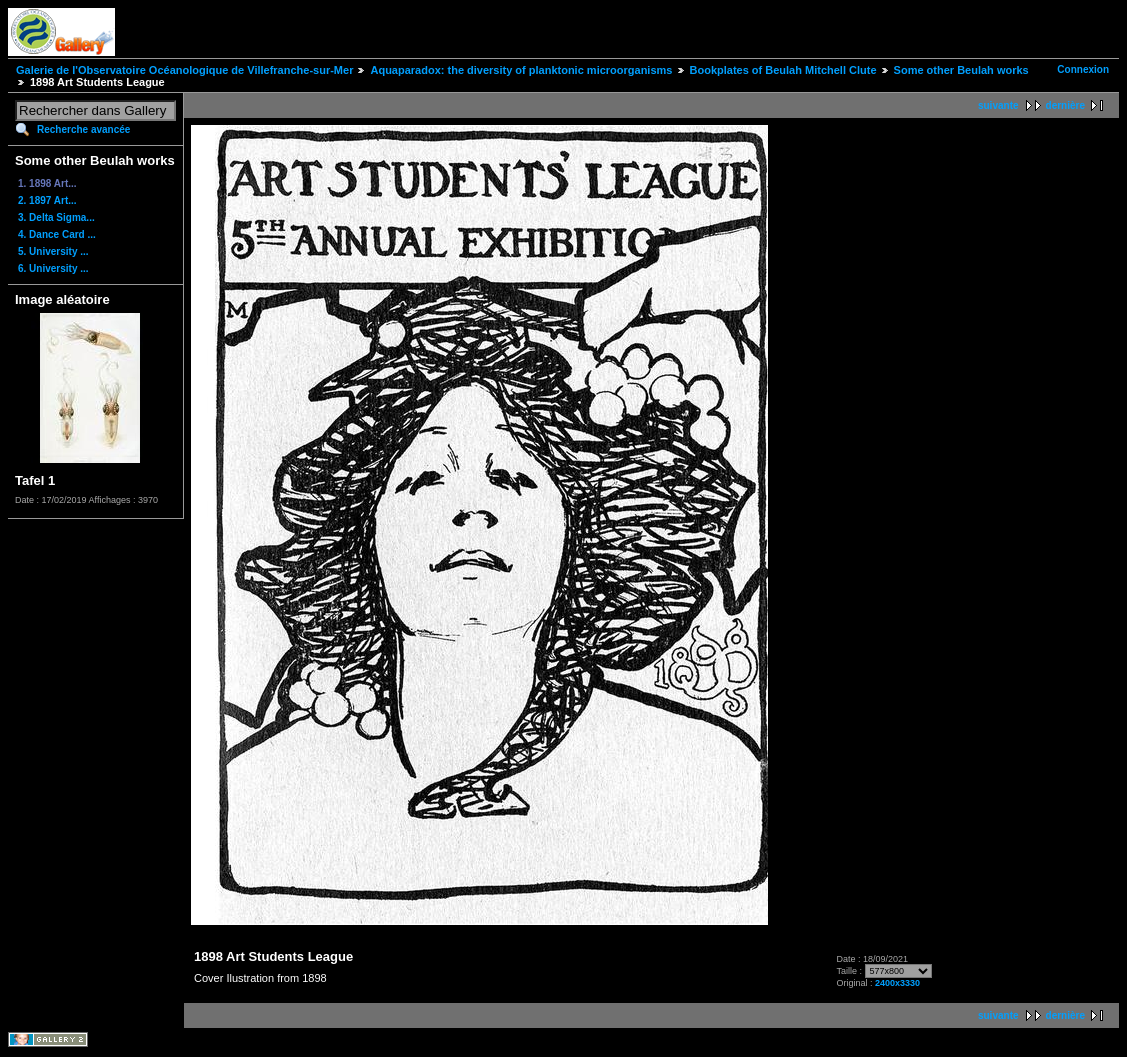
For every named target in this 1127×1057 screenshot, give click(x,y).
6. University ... (53, 268)
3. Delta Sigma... (56, 217)
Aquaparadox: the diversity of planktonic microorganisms (521, 70)
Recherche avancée (83, 129)
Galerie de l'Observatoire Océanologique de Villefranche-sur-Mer (184, 70)
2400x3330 (897, 983)
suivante (998, 105)
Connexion (1083, 69)
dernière (1065, 105)
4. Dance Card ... (57, 234)
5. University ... (53, 251)
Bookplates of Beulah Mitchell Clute (783, 70)
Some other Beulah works (961, 70)
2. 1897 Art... (47, 200)
